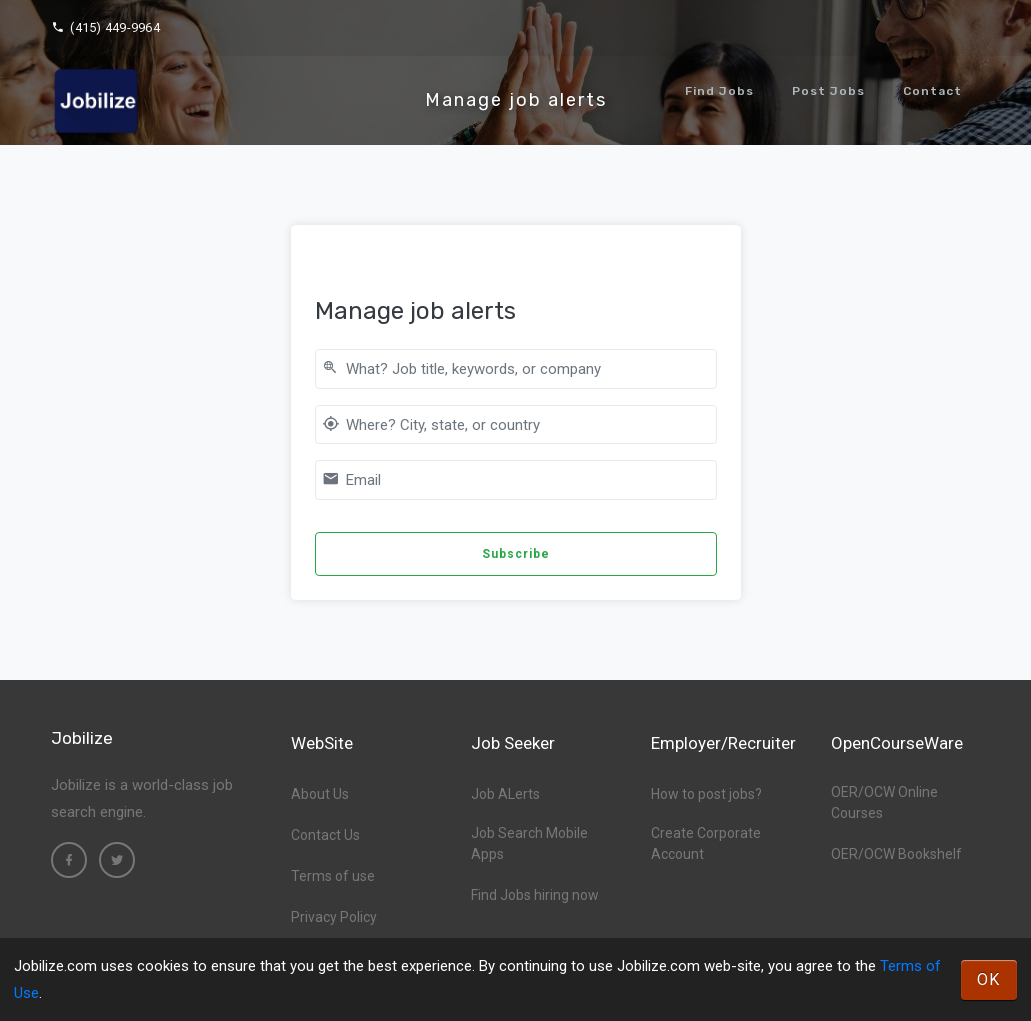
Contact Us (325, 835)
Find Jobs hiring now (535, 895)
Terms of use (333, 876)
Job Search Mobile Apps (529, 843)
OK (989, 979)
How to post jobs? (706, 794)
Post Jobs (828, 91)
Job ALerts (505, 794)
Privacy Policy (334, 917)
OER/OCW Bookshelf (896, 854)
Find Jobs (719, 91)
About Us (320, 794)
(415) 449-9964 (105, 27)
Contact (932, 91)
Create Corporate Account (706, 843)
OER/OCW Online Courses (884, 802)
